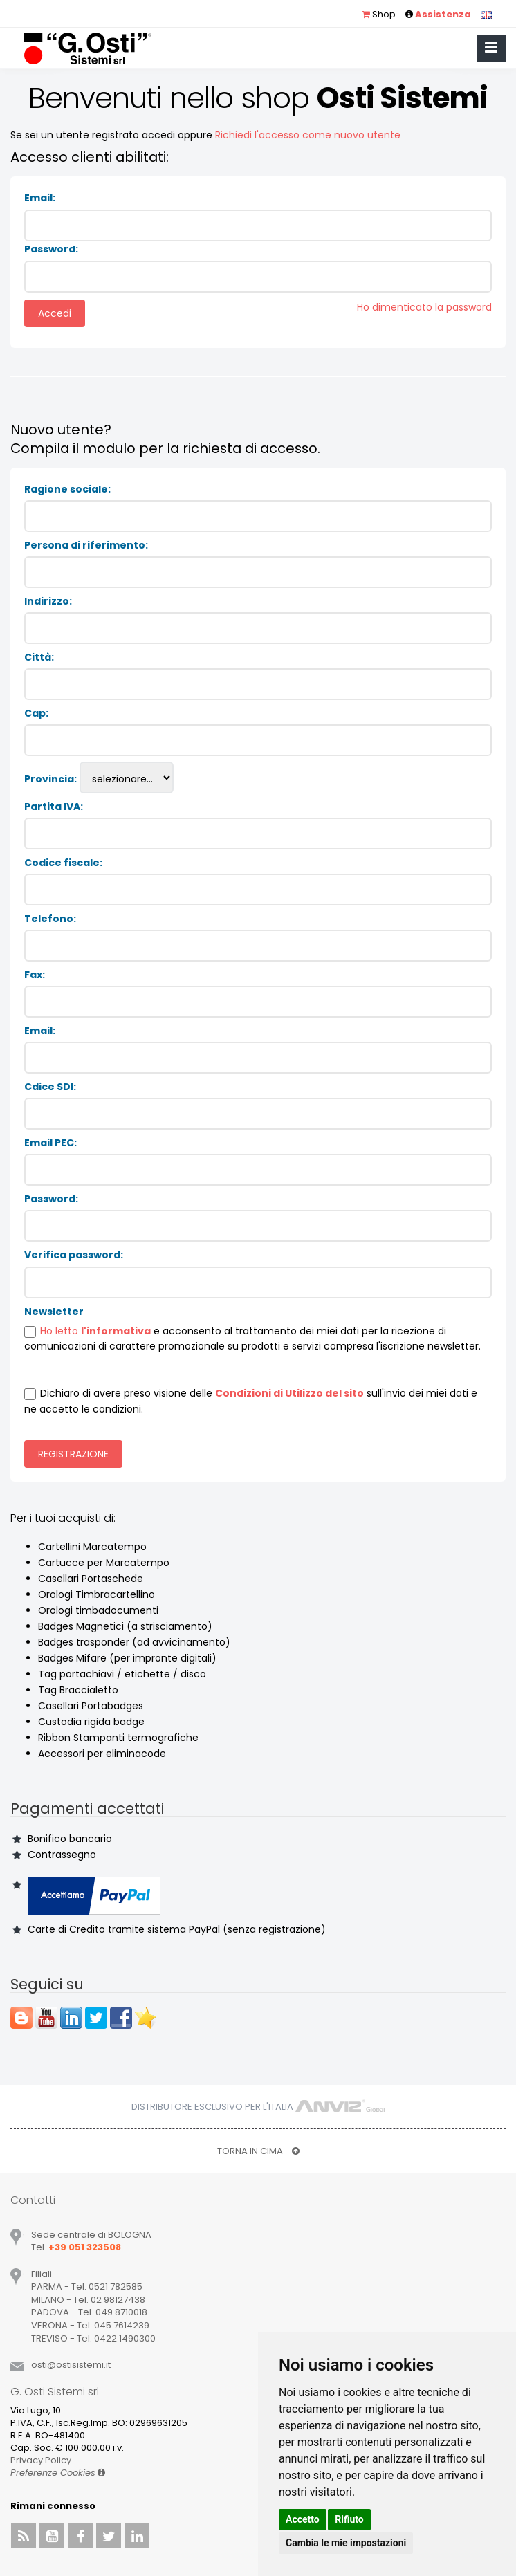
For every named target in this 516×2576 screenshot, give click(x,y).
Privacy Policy (40, 2460)
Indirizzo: (48, 601)
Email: (39, 198)
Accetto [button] (303, 2519)
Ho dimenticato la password (424, 307)
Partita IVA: (53, 806)
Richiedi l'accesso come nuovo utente (307, 135)
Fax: (34, 975)
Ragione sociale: (67, 489)
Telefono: (50, 919)
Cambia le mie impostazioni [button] (346, 2542)
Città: (39, 657)
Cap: (36, 713)
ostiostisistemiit (71, 2364)
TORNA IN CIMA (258, 2151)
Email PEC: (50, 1143)
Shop (379, 14)
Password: (51, 249)
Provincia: (50, 779)
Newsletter (54, 1311)
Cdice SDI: (50, 1087)
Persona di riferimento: (86, 545)
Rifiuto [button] (349, 2519)
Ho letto (60, 1331)
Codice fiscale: (63, 863)
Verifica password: (73, 1255)
